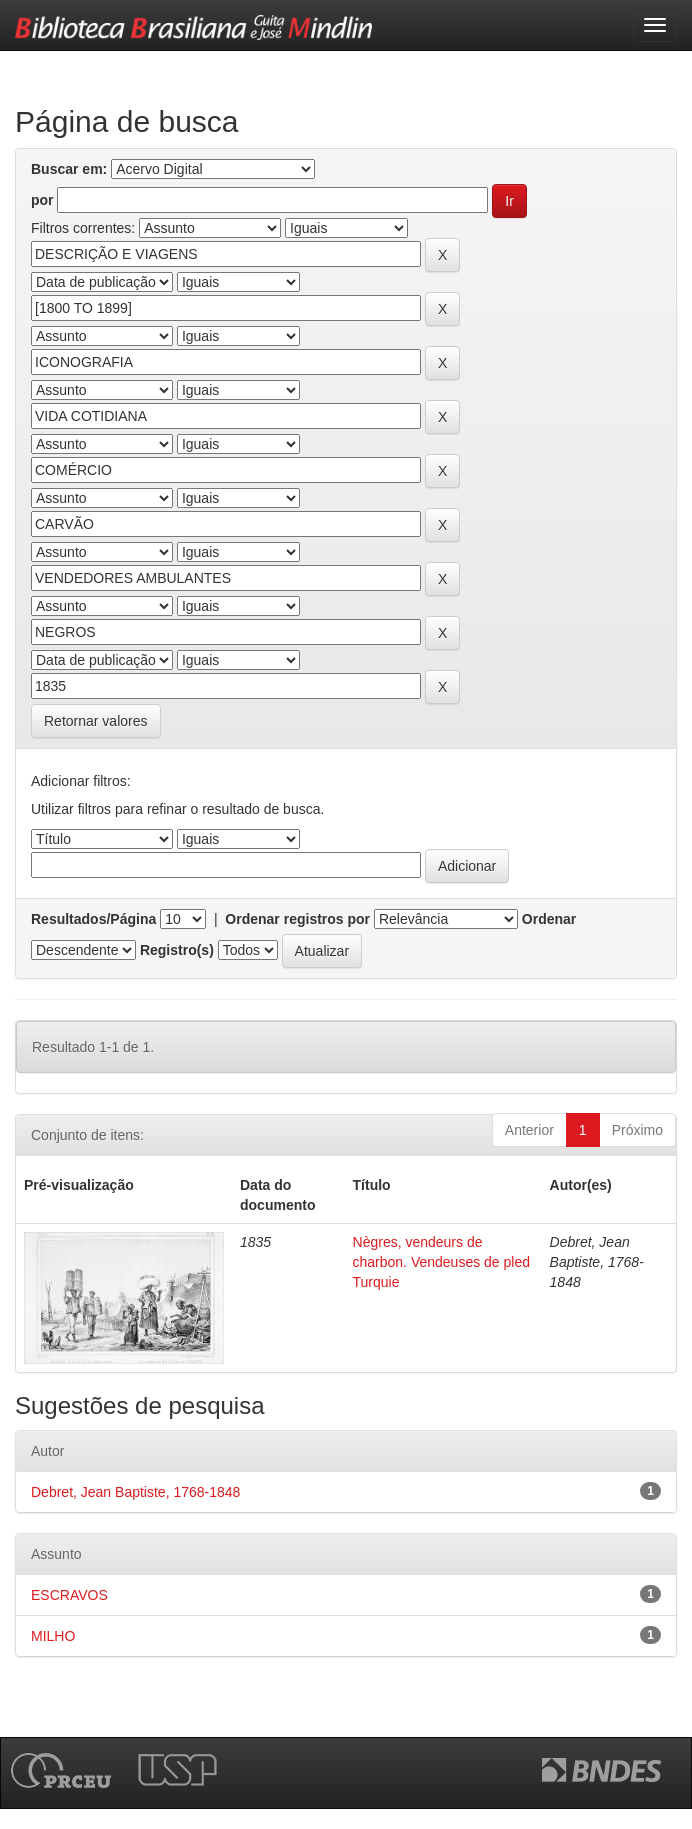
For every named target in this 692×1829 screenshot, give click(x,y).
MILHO (53, 1636)
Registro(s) (177, 950)
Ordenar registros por (297, 919)
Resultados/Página (93, 919)
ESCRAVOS (69, 1595)
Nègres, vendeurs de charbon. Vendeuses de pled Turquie (441, 1262)
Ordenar (549, 919)
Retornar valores (96, 721)
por (42, 200)
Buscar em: (69, 169)
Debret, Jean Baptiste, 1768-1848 (135, 1492)
